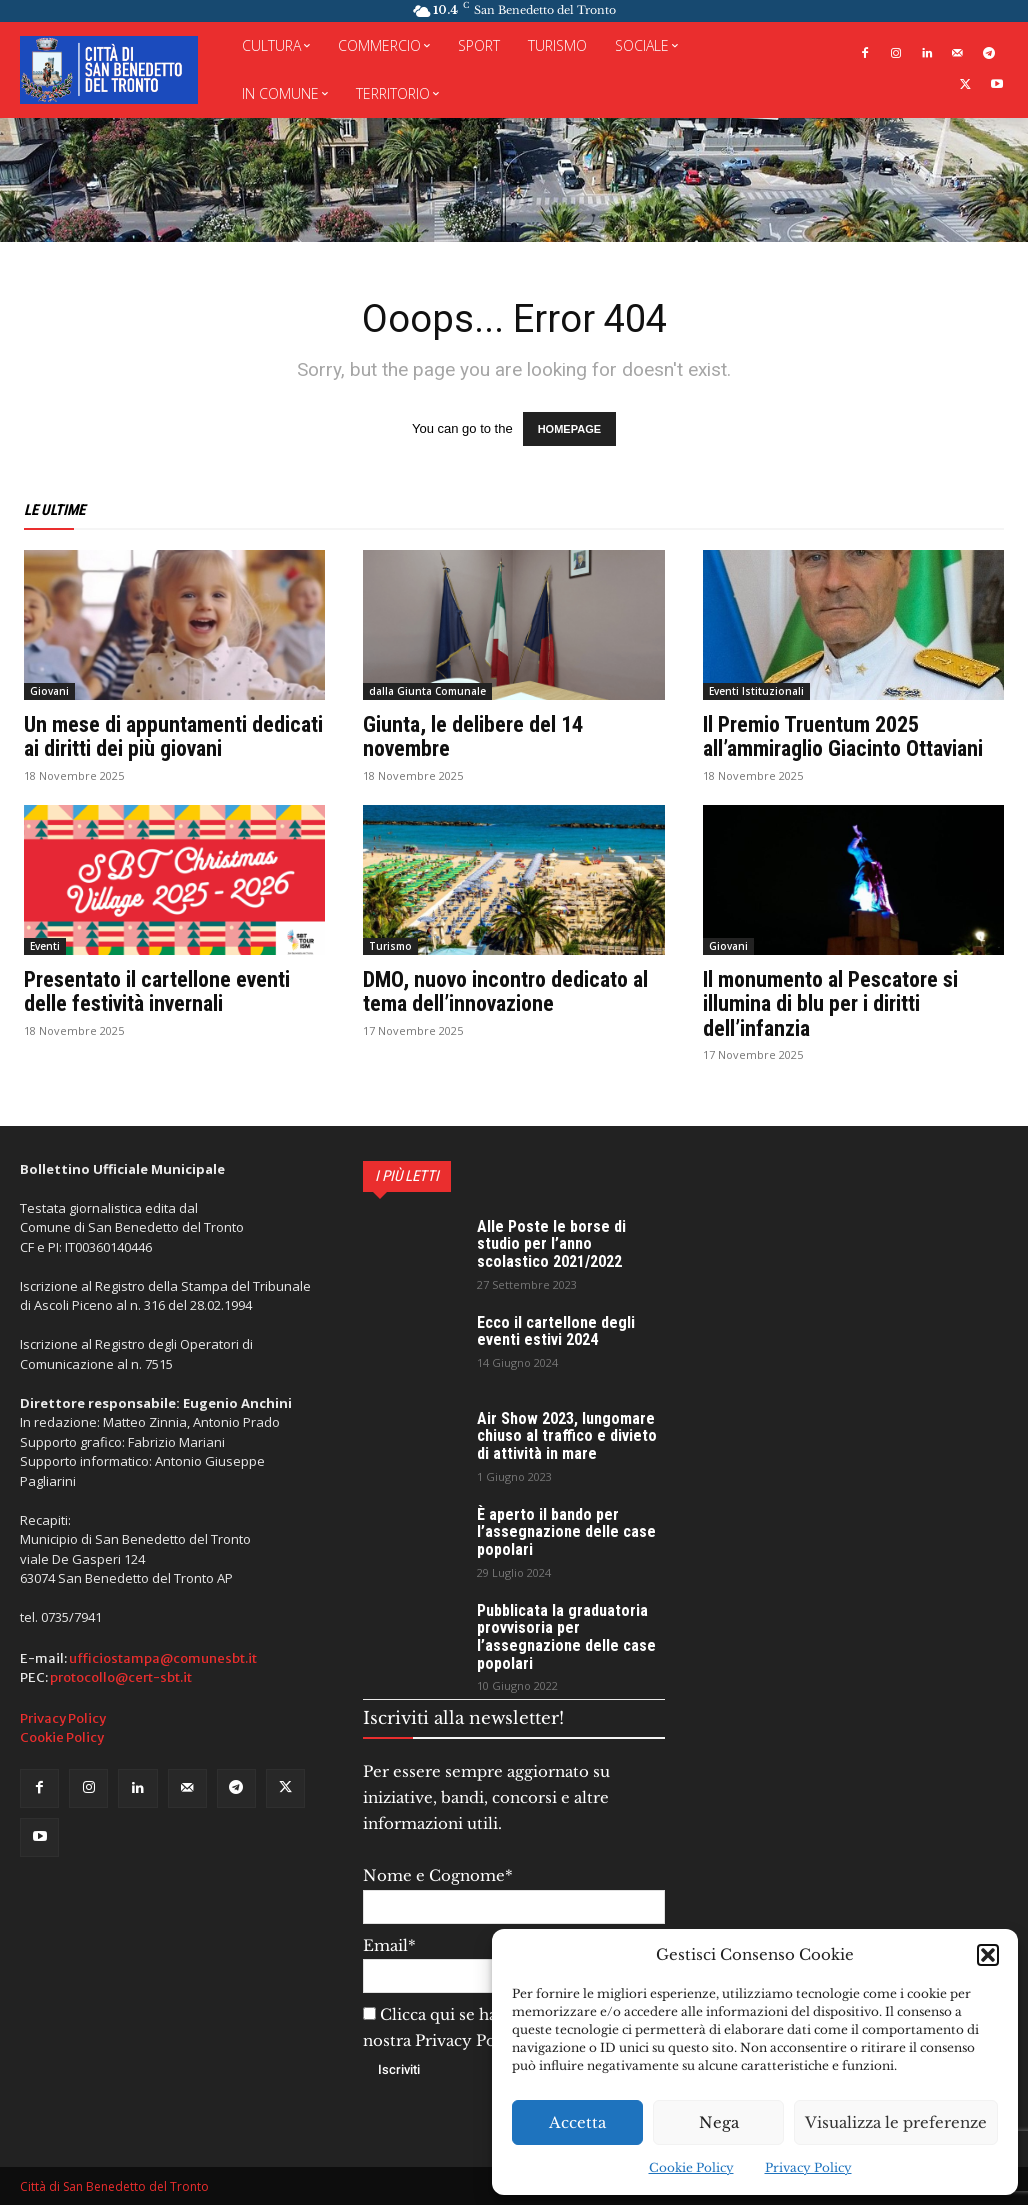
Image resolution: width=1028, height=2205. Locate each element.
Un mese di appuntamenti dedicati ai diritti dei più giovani (173, 736)
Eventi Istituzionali (756, 691)
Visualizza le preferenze (896, 2122)
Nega (719, 2122)
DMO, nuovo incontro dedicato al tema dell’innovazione (505, 991)
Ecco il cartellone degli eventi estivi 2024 (556, 1331)
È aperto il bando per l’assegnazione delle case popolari (566, 1532)
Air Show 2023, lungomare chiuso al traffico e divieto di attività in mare (567, 1436)
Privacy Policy (808, 2167)
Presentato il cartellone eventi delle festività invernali (157, 991)
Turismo (390, 946)
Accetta (577, 2122)
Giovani (49, 691)
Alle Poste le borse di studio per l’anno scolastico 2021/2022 (551, 1244)
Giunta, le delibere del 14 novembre (473, 736)
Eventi (45, 946)
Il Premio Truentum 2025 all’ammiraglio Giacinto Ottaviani (843, 736)
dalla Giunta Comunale (427, 691)
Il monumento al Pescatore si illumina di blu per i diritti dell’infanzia (830, 1003)
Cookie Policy (691, 2167)
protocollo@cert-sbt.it (121, 1677)
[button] (988, 1955)
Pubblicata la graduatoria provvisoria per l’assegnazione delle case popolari (566, 1637)
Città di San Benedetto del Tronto (114, 2186)
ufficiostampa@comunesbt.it (163, 1658)
